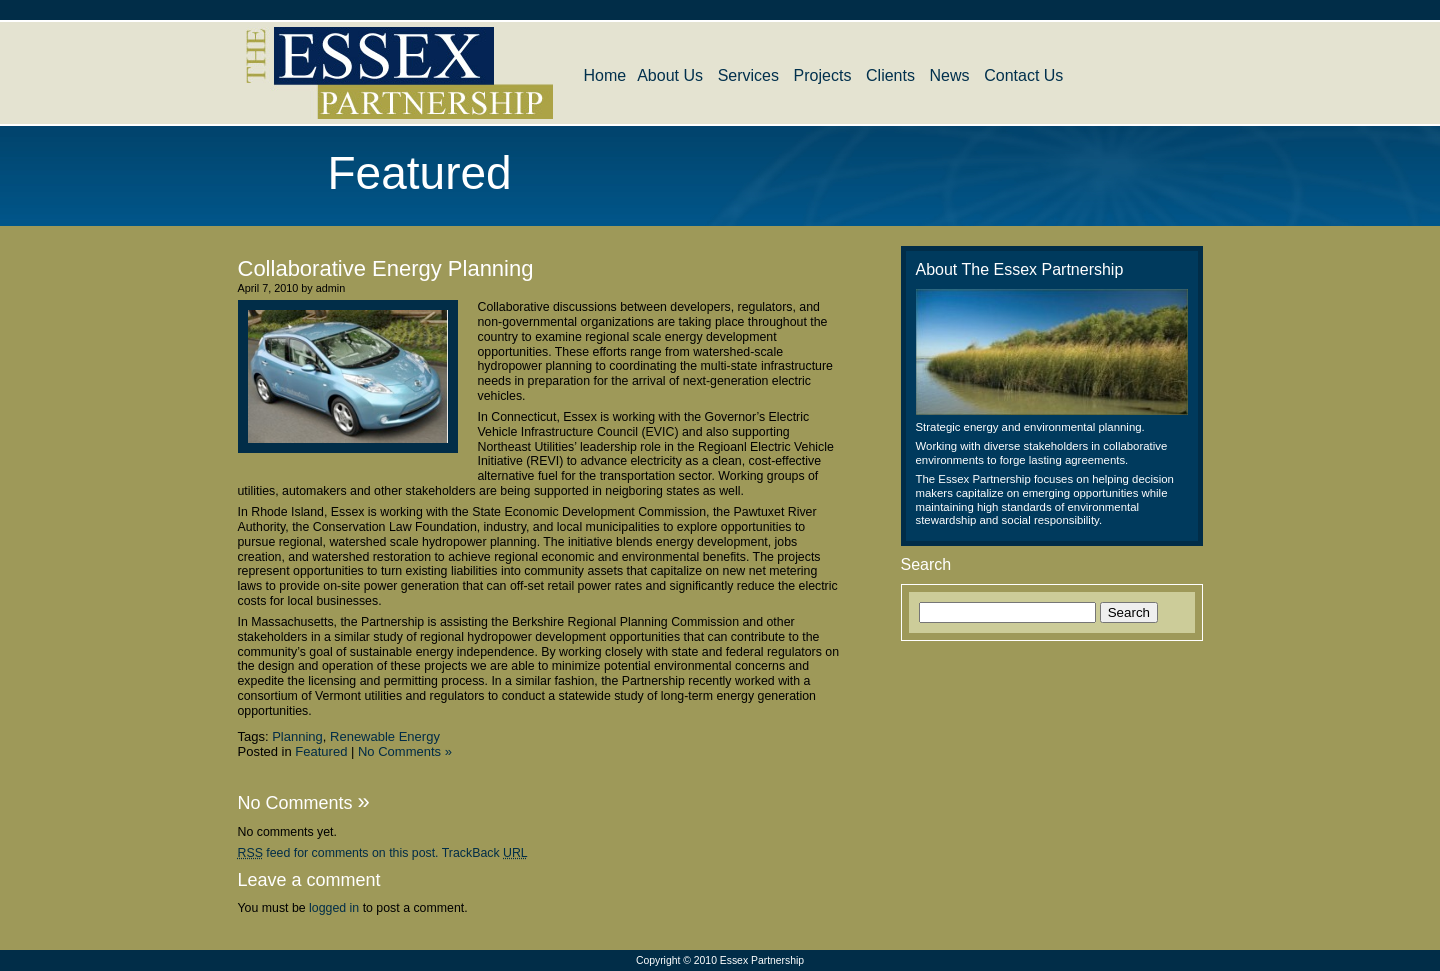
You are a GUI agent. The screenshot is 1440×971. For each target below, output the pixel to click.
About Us (670, 75)
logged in (334, 908)
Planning (297, 736)
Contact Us (1023, 75)
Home (605, 75)
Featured (321, 751)
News (950, 75)
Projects (823, 75)
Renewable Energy (385, 736)
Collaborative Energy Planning (386, 268)
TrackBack (485, 853)
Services (748, 75)
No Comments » (405, 751)
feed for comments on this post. (338, 853)
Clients (890, 75)
